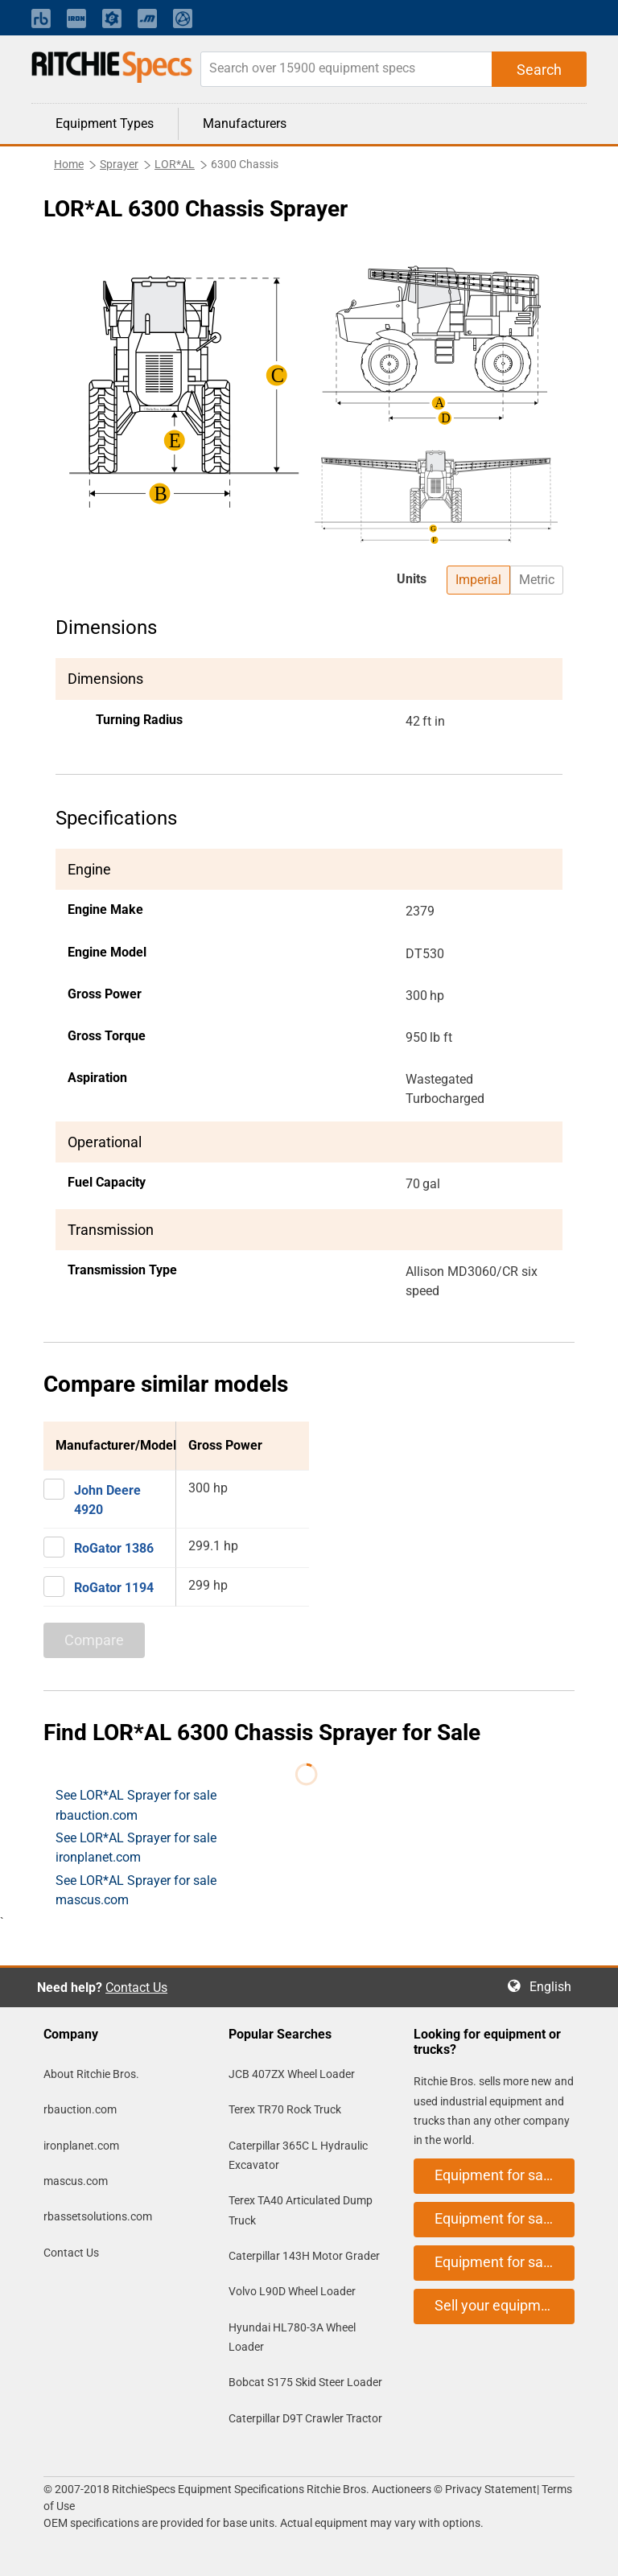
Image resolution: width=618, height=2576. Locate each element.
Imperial (478, 579)
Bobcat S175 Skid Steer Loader (305, 2382)
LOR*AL (174, 164)
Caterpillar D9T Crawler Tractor (305, 2418)
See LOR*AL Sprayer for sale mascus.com (136, 1890)
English (555, 1986)
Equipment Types (105, 123)
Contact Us (136, 1987)
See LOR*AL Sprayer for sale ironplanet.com (136, 1847)
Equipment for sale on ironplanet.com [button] (505, 2218)
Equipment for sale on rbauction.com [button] (505, 2175)
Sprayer (119, 164)
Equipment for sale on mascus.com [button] (505, 2261)
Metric (536, 579)
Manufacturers (244, 123)
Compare (94, 1640)
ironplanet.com (81, 2145)
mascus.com (75, 2181)
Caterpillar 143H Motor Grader (304, 2255)
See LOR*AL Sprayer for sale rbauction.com (136, 1805)
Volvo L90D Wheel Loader (292, 2291)
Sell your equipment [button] (498, 2305)
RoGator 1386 (114, 1548)
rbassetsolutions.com (97, 2216)
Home (69, 164)
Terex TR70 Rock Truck (285, 2109)
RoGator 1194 (114, 1587)
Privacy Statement (491, 2489)
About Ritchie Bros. (91, 2074)
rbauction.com (80, 2109)
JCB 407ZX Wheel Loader (292, 2074)
